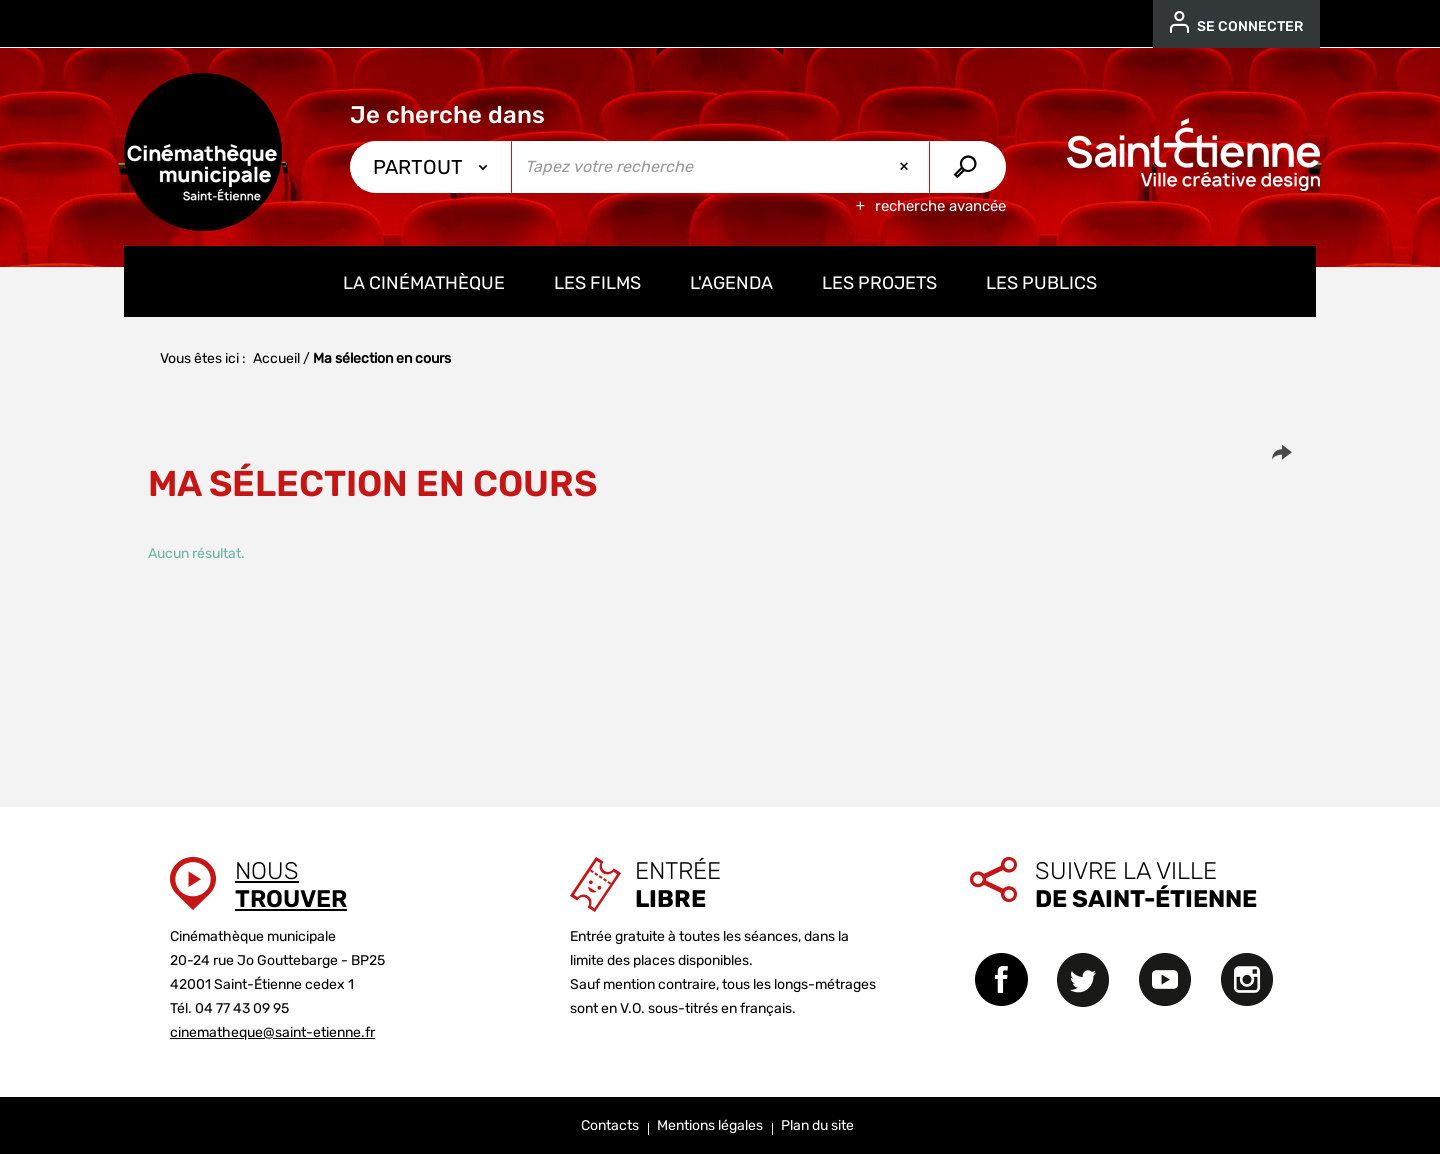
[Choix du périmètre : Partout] (431, 167)
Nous (291, 885)
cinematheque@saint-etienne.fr (272, 1032)
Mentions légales (710, 1125)
